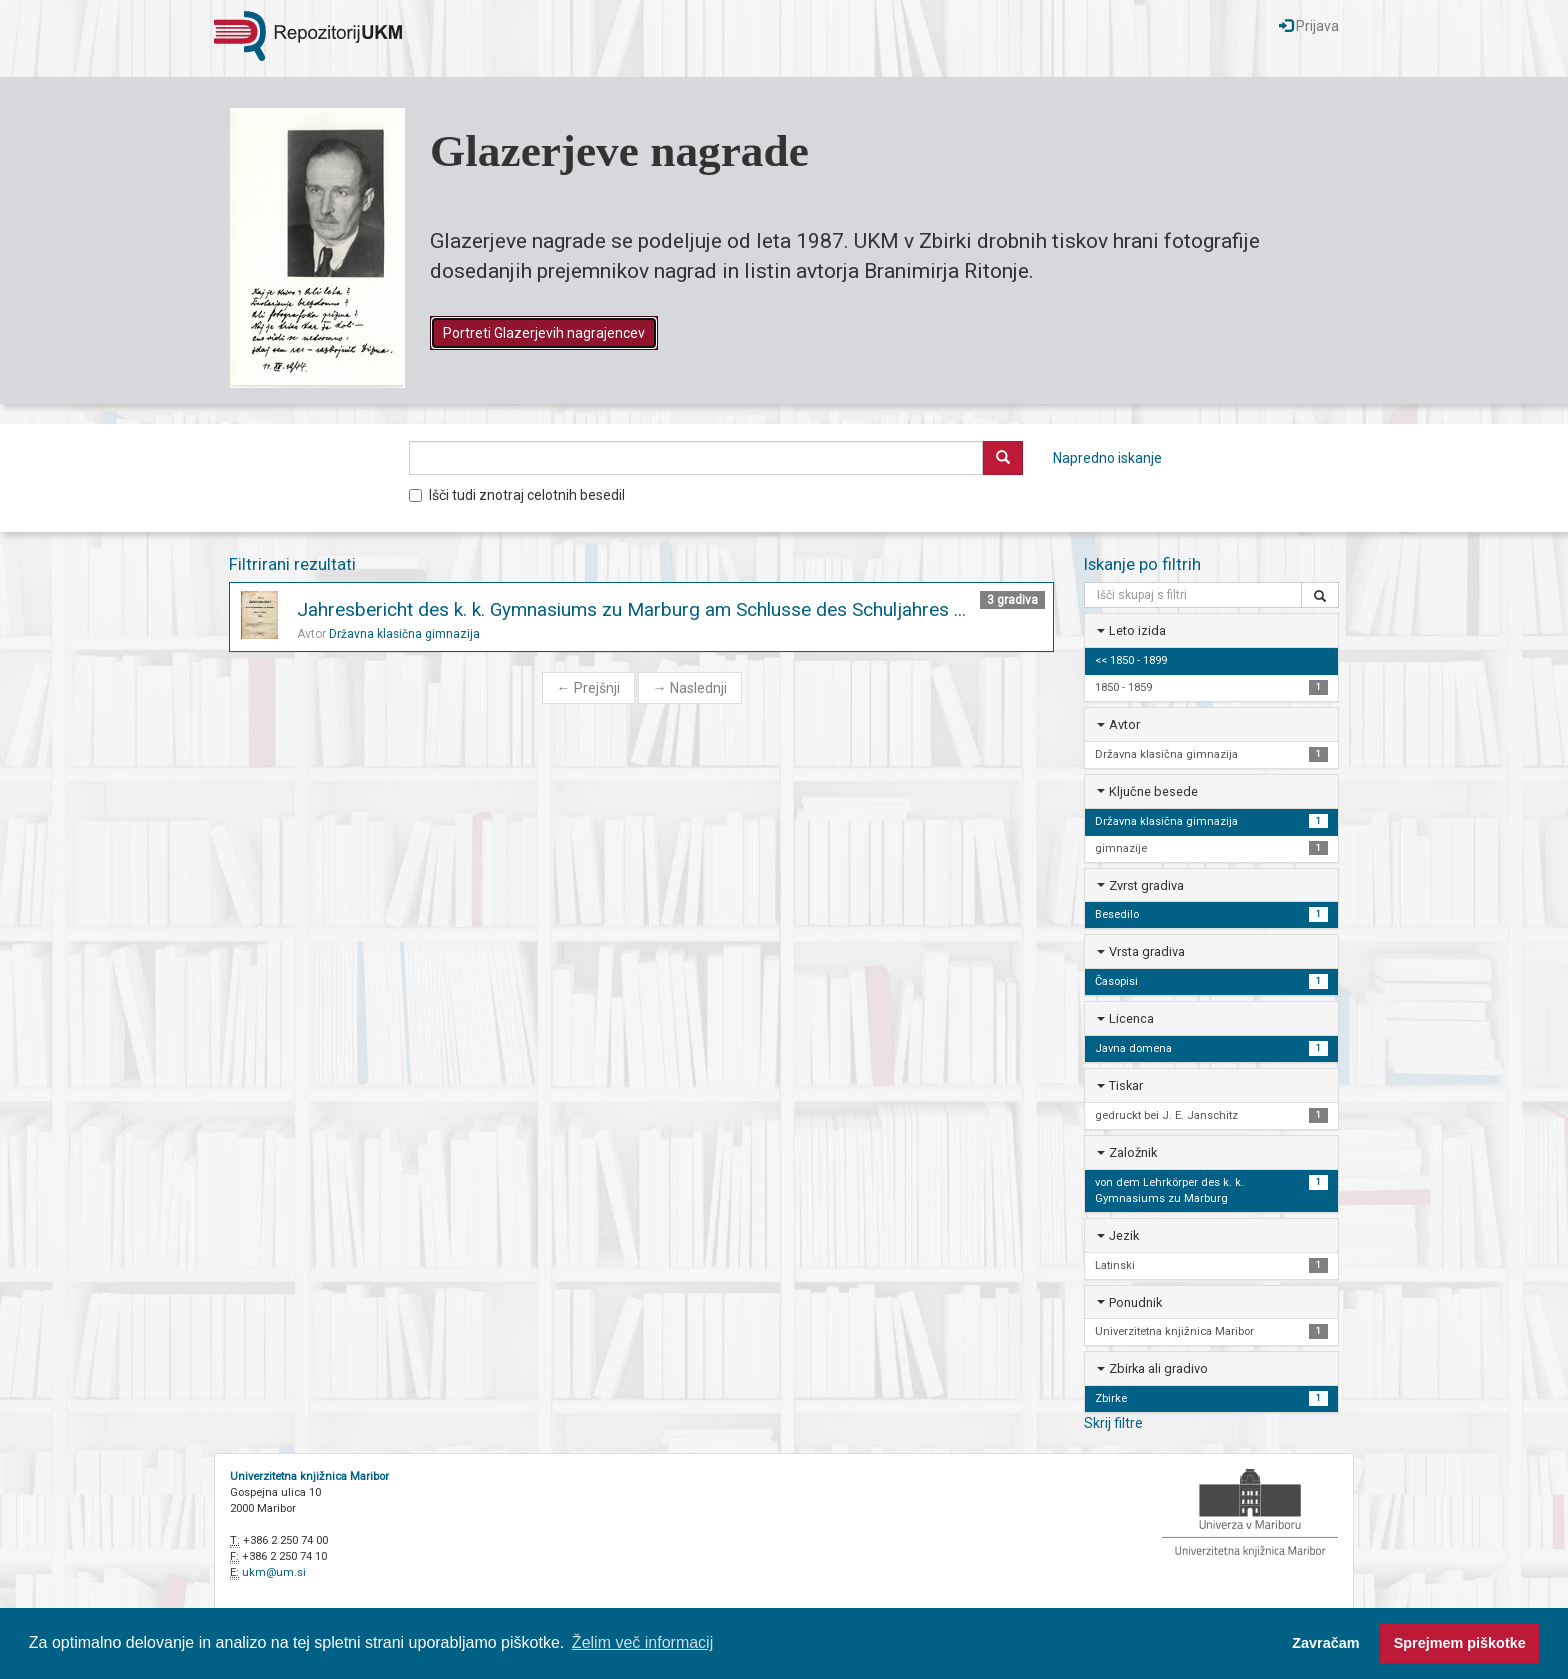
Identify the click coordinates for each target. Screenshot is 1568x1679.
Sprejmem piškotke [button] (1460, 1643)
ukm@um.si (274, 1572)
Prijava (1309, 26)
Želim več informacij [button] (642, 1642)
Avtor (1124, 724)
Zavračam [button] (1325, 1643)
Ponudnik (1135, 1302)
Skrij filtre (1113, 1423)
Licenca (1131, 1018)
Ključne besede (1153, 791)
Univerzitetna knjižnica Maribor (309, 1476)
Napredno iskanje (1107, 458)
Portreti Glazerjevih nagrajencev (544, 333)
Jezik (1124, 1235)
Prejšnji (588, 688)
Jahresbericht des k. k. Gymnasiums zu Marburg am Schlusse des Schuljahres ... (631, 609)
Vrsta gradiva (1147, 951)
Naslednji (690, 688)
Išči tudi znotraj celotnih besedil (517, 495)
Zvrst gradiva (1146, 885)
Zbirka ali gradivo (1158, 1368)
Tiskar (1126, 1085)
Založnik (1133, 1152)
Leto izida (1137, 630)
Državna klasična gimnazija (404, 634)
